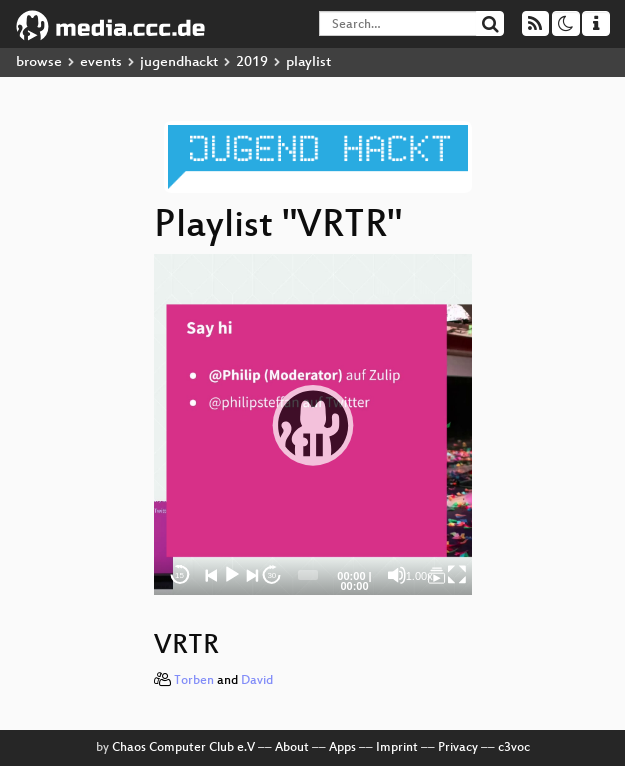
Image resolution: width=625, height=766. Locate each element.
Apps (342, 748)
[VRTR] (437, 575)
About (292, 748)
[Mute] (397, 575)
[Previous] (212, 575)
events (101, 62)
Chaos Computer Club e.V (183, 748)
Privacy (458, 748)
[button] (313, 425)
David (257, 681)
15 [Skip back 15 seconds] (179, 575)
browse (39, 62)
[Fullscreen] (457, 575)
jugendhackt (179, 62)
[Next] (252, 575)
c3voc (514, 748)
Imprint (397, 748)
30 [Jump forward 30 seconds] (271, 575)
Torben (194, 681)
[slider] (308, 575)
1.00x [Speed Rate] (419, 576)
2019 (252, 62)
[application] (313, 424)
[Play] (232, 575)
